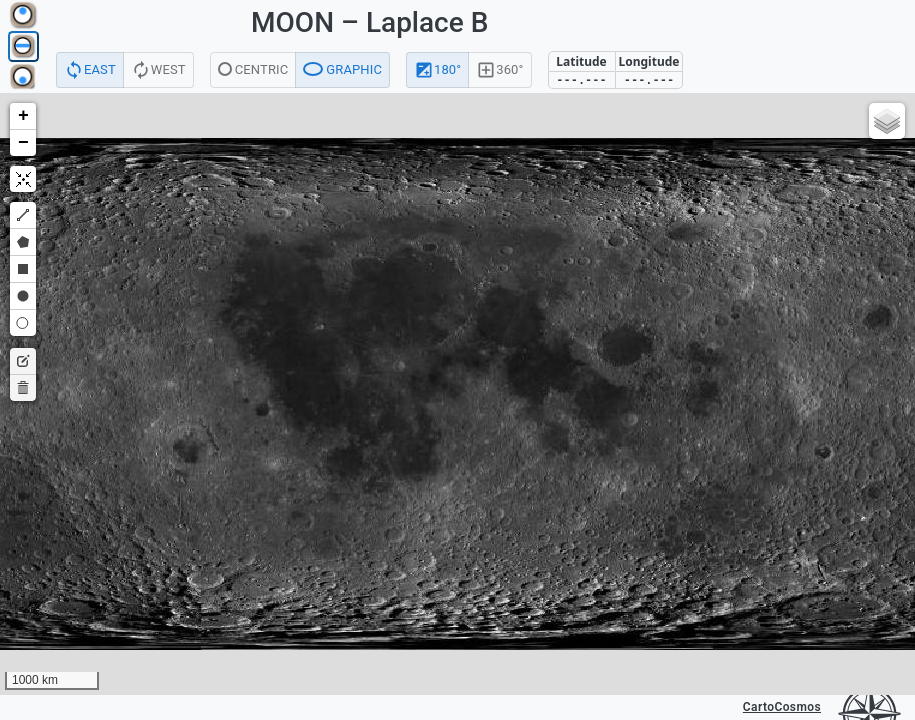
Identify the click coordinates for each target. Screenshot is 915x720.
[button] (23, 116)
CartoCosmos (782, 707)
